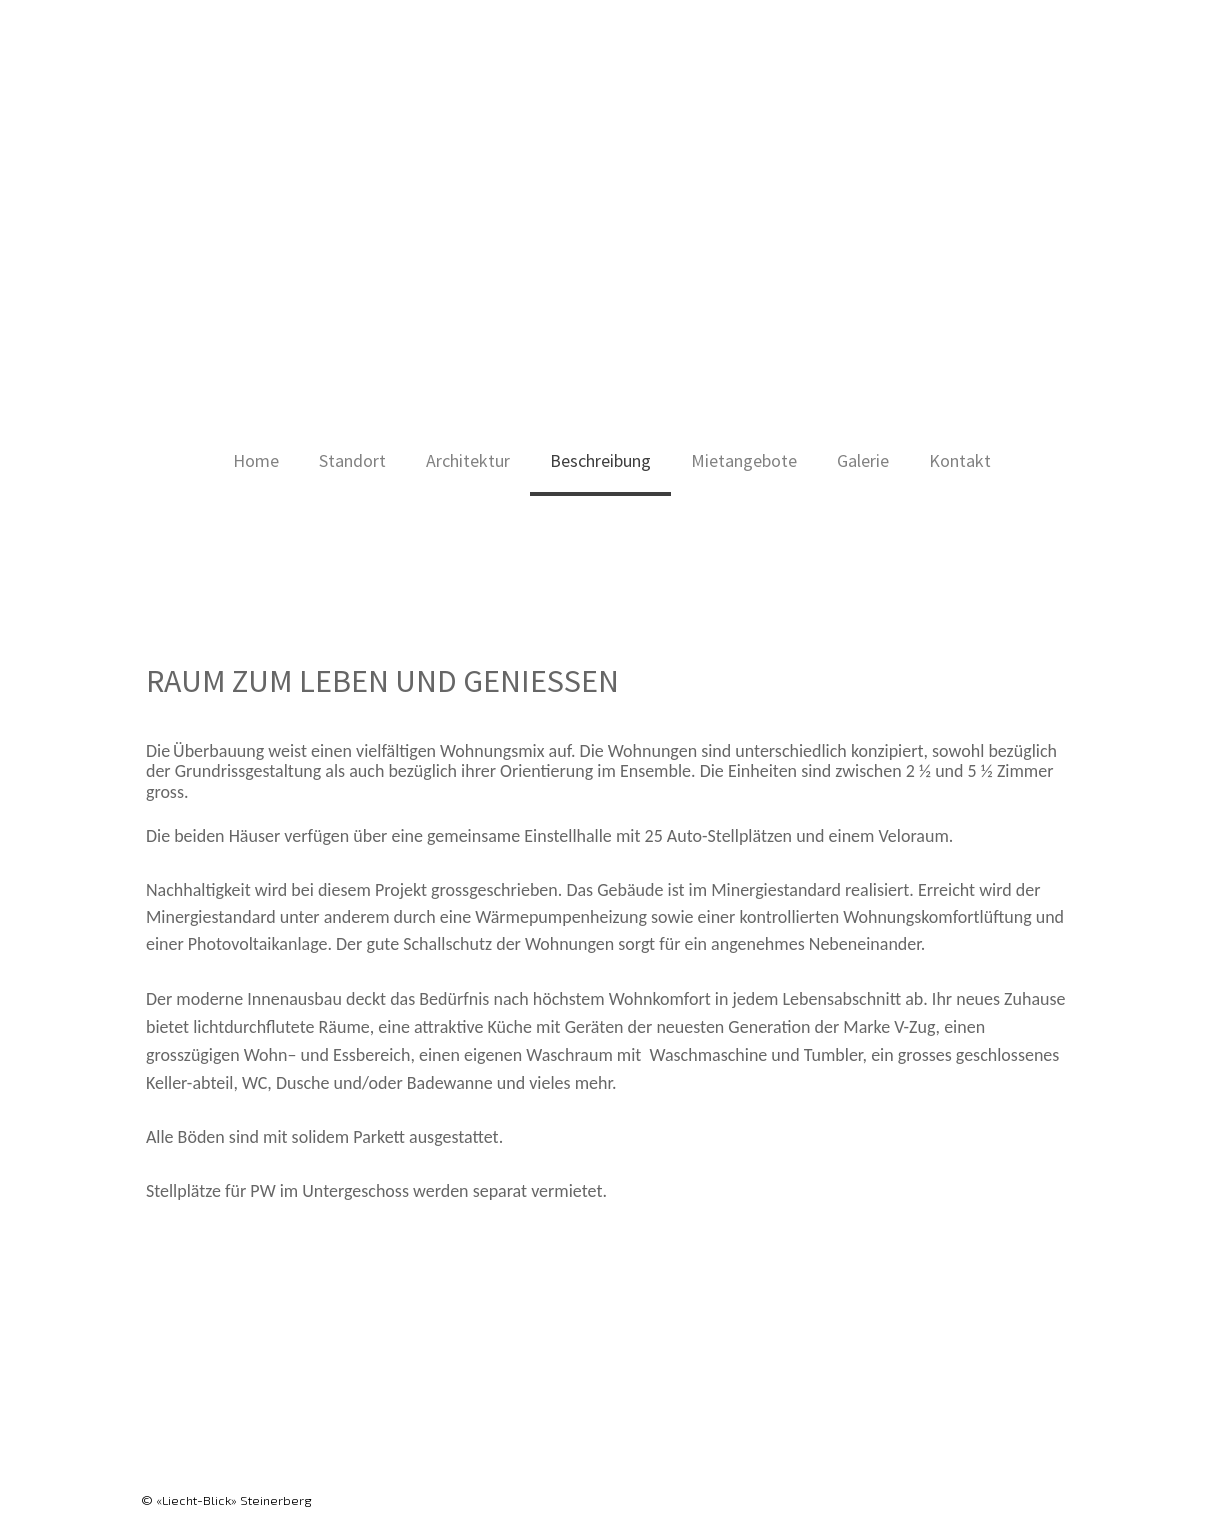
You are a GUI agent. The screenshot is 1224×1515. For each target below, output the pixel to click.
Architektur (468, 460)
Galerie (863, 460)
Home (256, 460)
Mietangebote (744, 460)
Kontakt (960, 460)
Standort (352, 460)
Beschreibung (600, 460)
